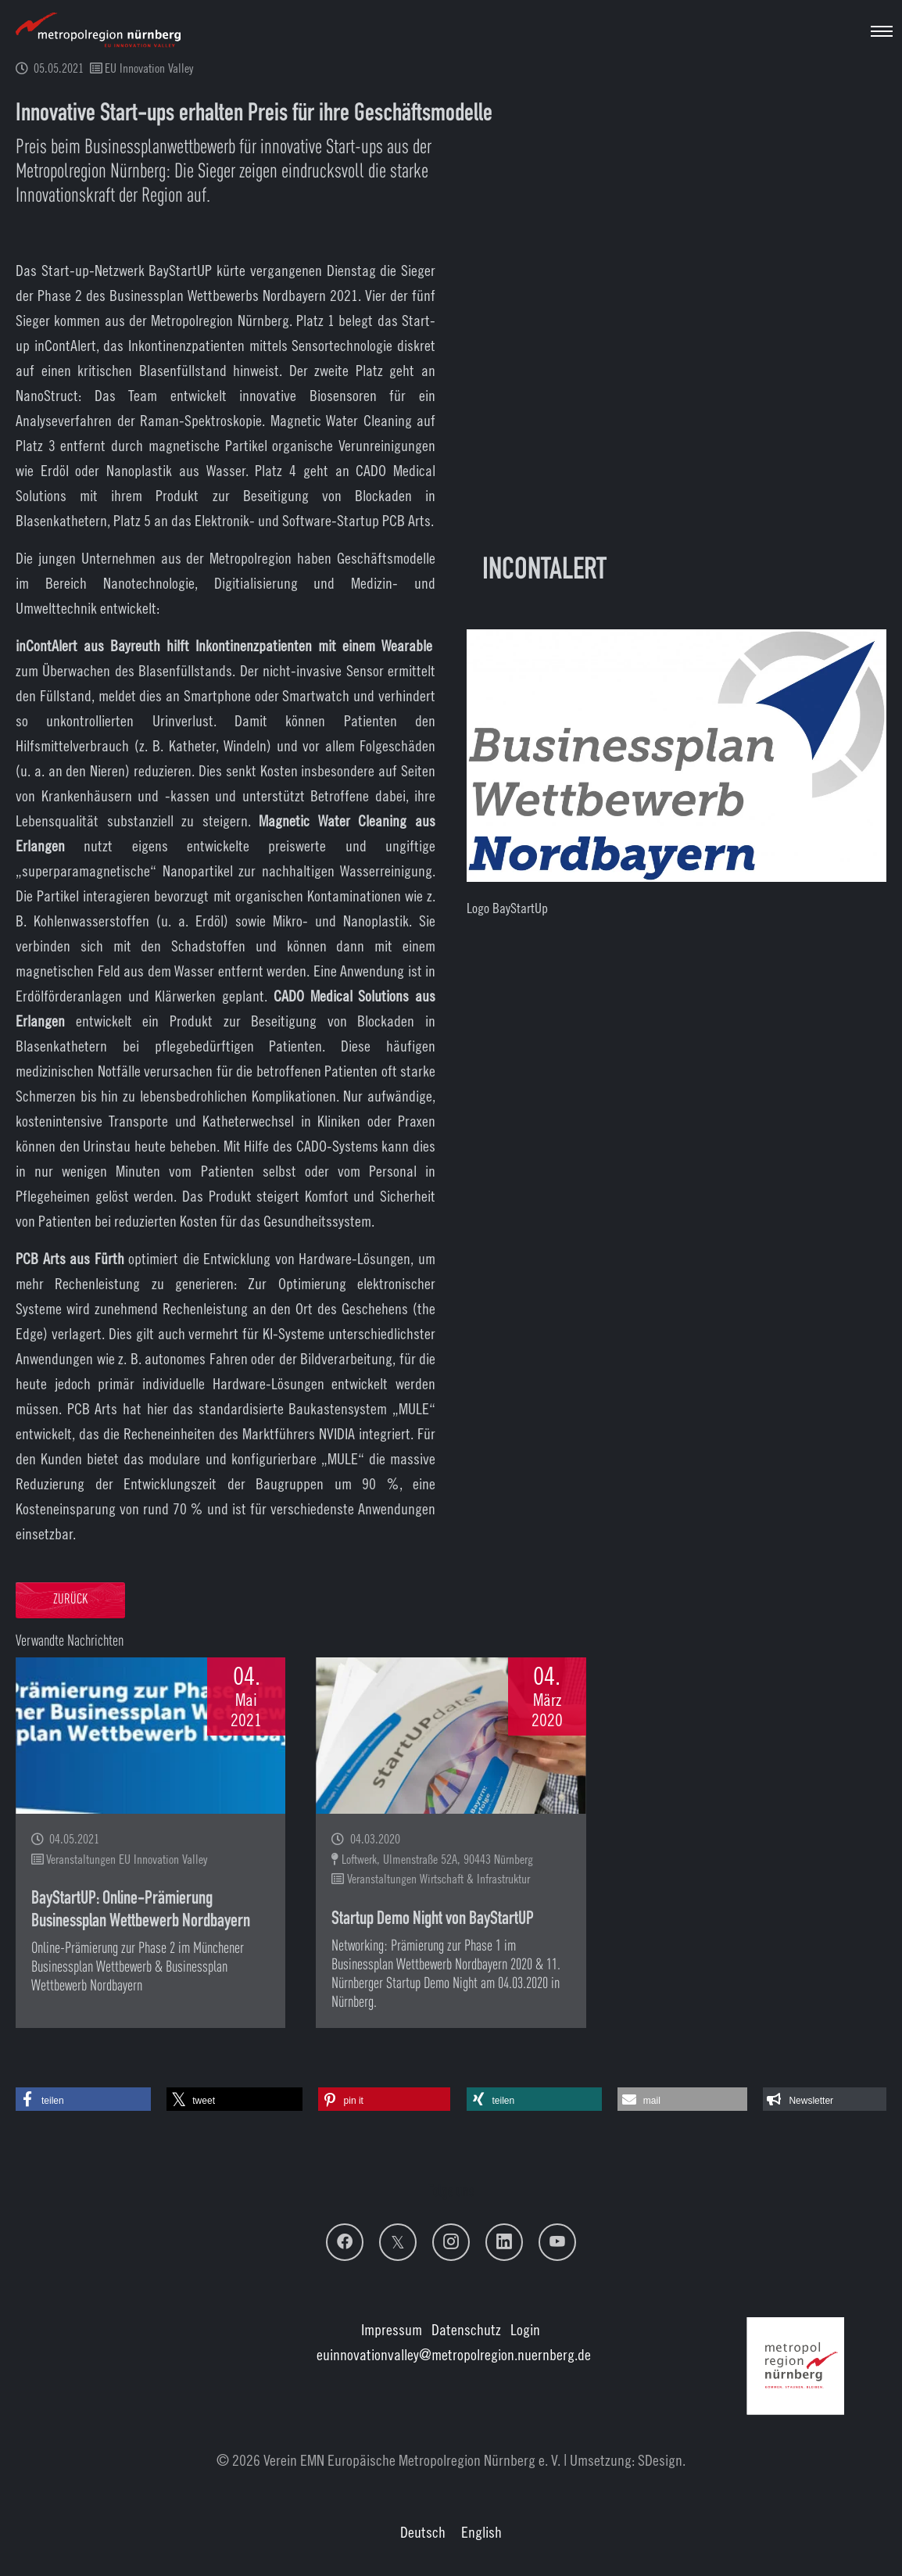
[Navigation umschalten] (881, 31)
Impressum (391, 2329)
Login (525, 2329)
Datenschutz (466, 2329)
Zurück (70, 1600)
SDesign (660, 2460)
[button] (83, 2099)
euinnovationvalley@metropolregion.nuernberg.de (454, 2354)
